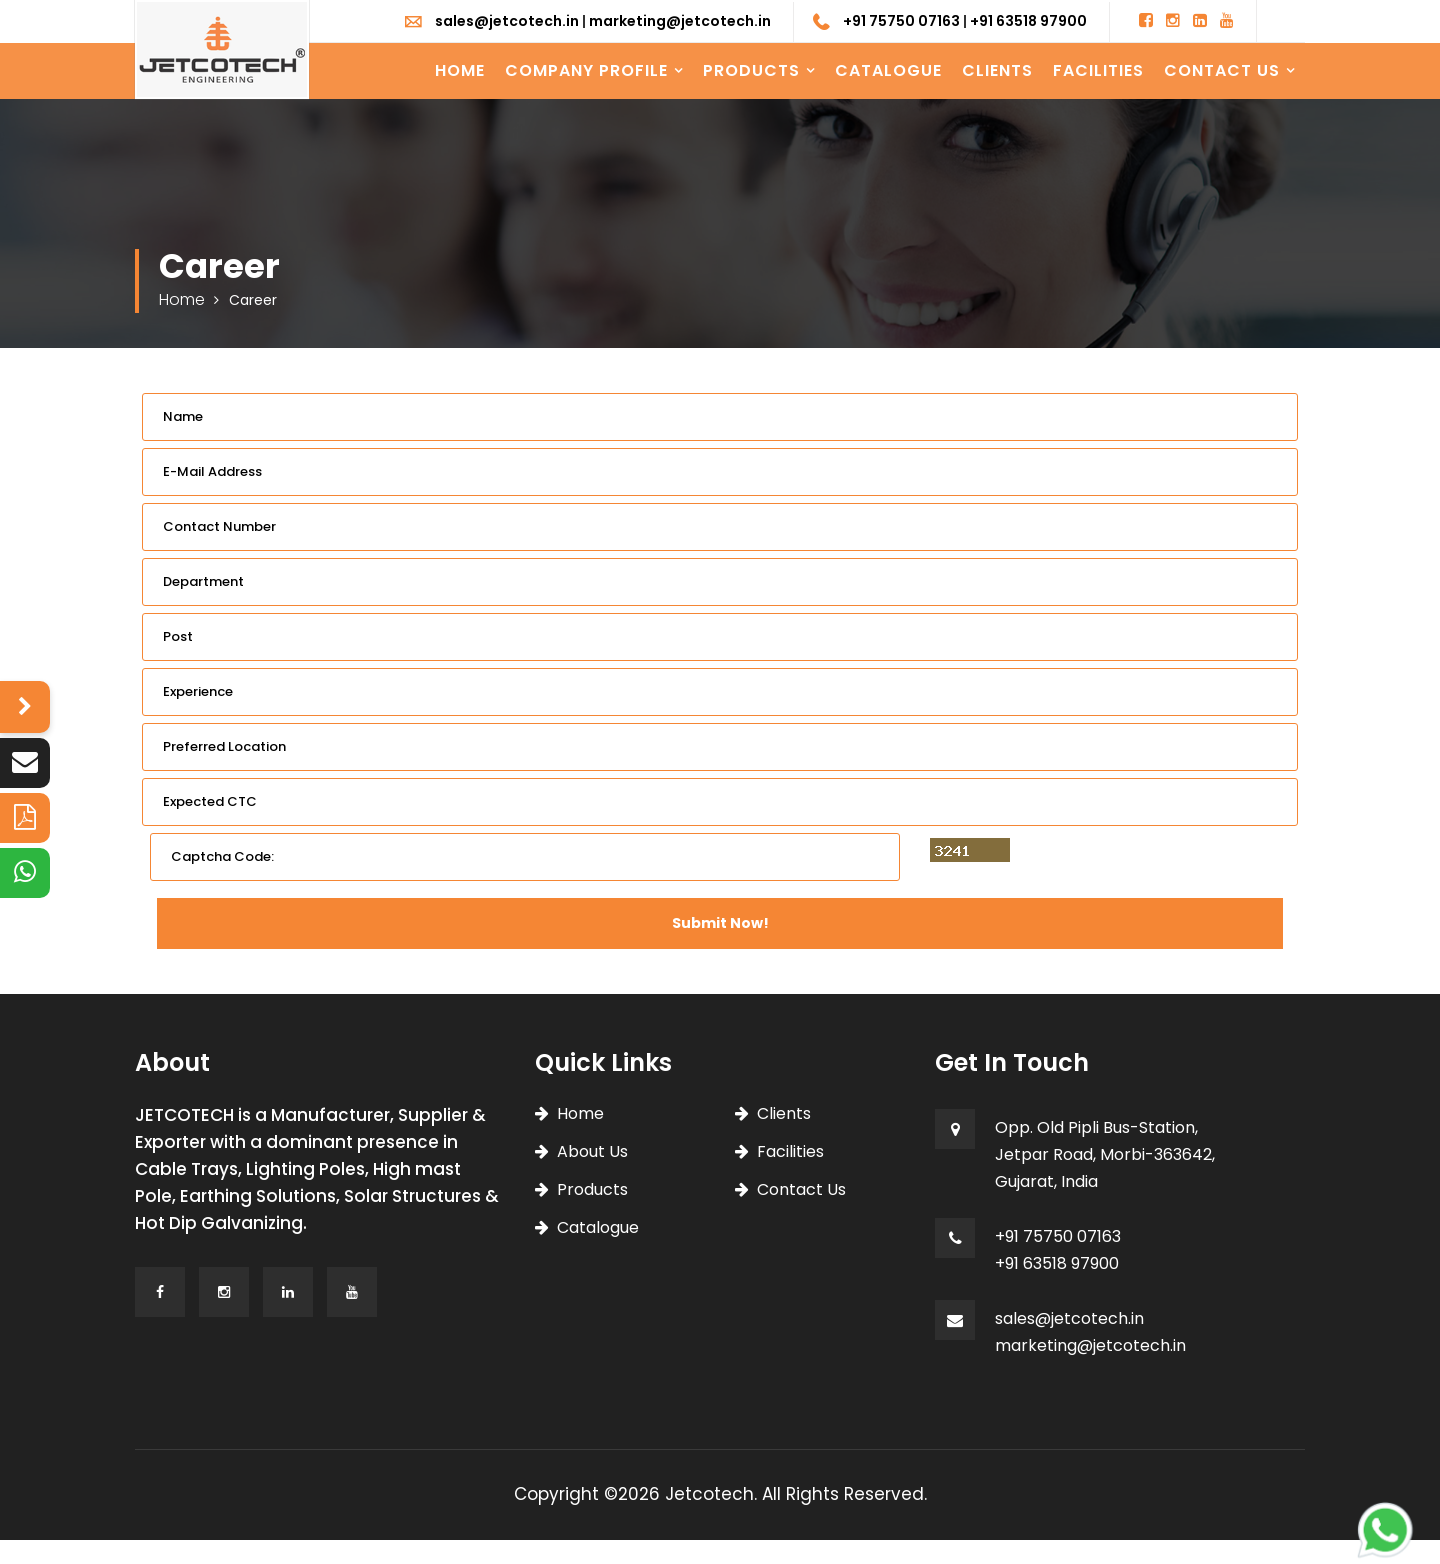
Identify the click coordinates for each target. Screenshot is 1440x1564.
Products (751, 70)
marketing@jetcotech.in (680, 21)
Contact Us (1222, 70)
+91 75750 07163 (901, 21)
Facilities (1098, 70)
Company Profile (586, 70)
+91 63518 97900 (1028, 21)
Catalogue (888, 70)
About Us (592, 1151)
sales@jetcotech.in (507, 21)
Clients (997, 70)
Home (460, 70)
